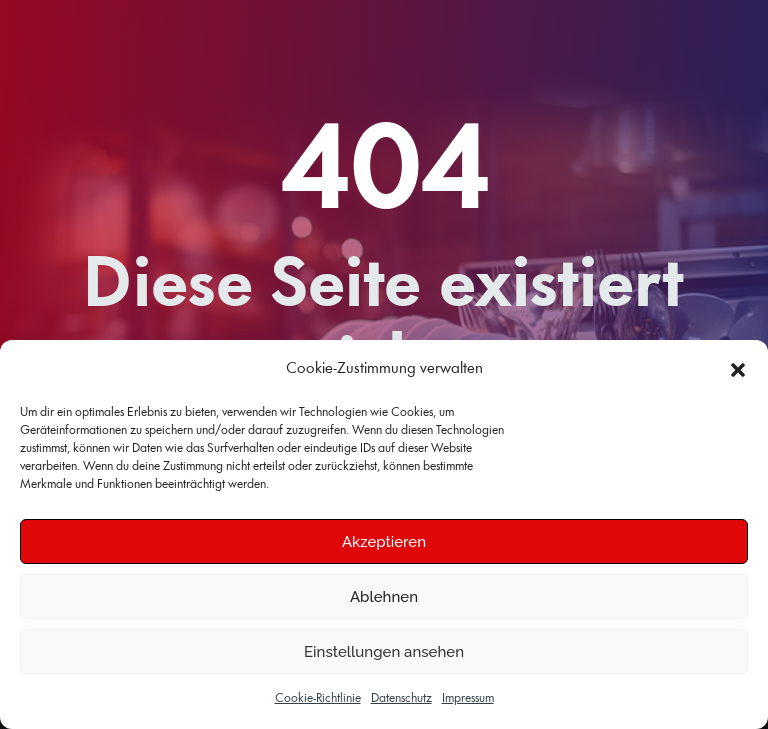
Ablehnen (384, 597)
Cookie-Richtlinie (318, 698)
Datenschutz (401, 698)
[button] (738, 370)
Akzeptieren (384, 542)
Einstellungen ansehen (384, 652)
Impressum (468, 698)
